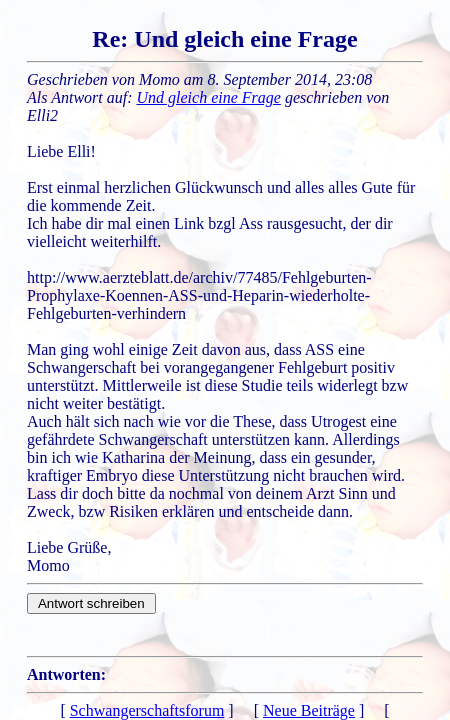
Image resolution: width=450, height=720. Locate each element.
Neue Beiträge (309, 710)
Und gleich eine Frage (209, 97)
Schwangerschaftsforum (147, 710)
